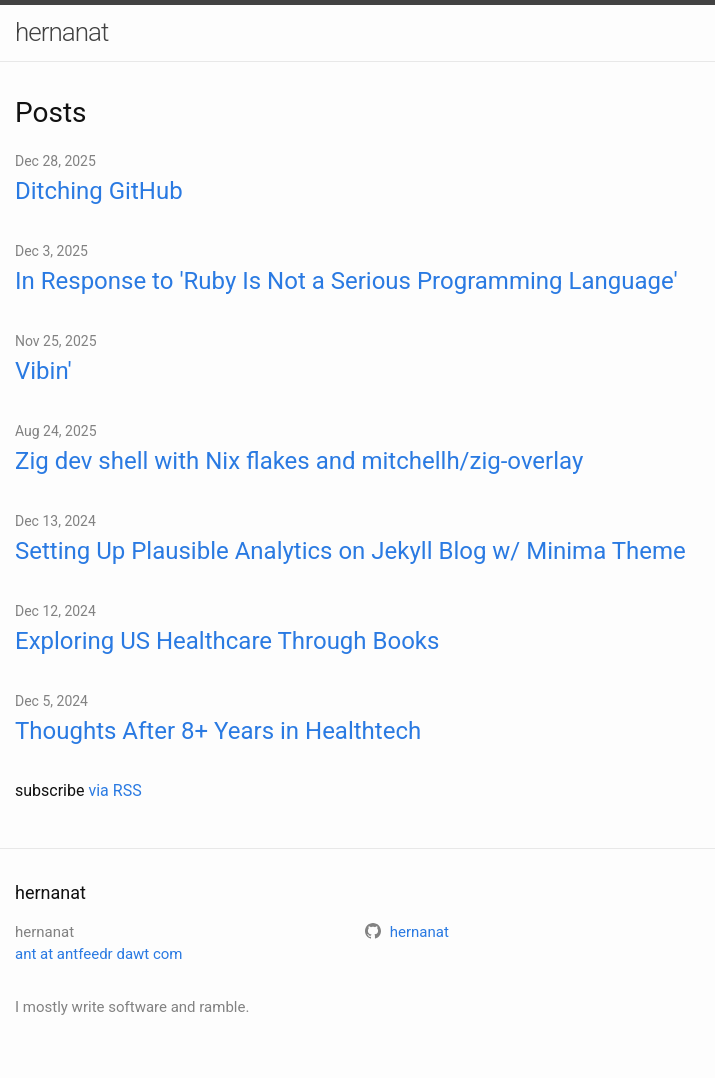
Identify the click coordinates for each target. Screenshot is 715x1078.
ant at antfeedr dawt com (99, 954)
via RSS (114, 790)
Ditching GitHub (99, 191)
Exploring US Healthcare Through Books (227, 641)
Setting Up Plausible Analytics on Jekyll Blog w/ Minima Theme (350, 551)
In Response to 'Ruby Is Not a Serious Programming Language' (346, 281)
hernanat (61, 32)
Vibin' (43, 371)
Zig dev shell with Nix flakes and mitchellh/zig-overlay (299, 461)
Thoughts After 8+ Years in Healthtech (218, 731)
